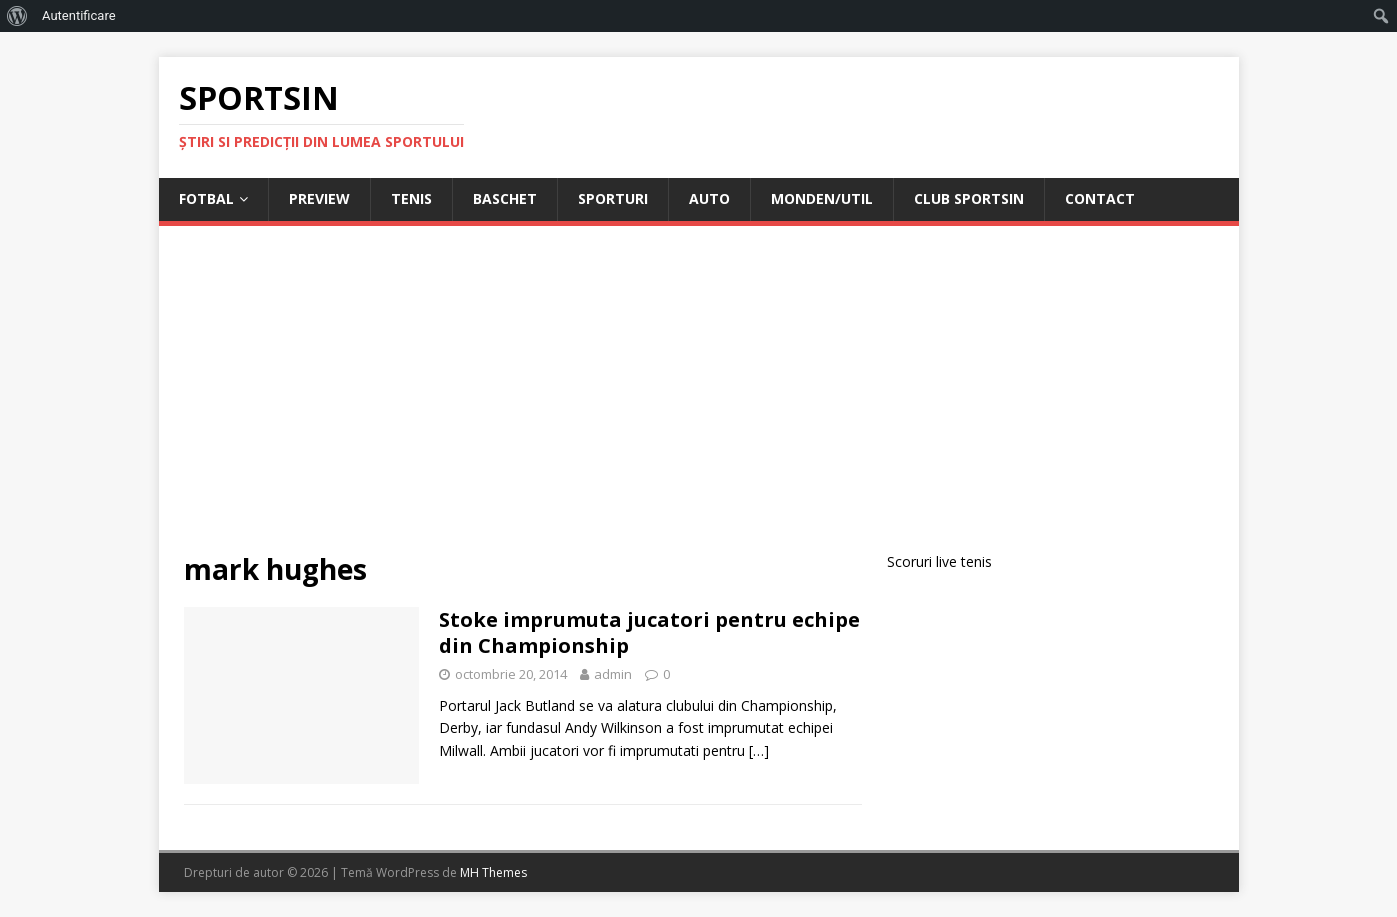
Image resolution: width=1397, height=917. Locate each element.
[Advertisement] (699, 401)
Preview (319, 198)
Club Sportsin (969, 198)
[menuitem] (17, 16)
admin (613, 674)
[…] (759, 750)
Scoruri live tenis (939, 561)
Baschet (505, 198)
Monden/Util (822, 198)
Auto (709, 198)
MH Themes (493, 872)
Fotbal (206, 198)
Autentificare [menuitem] (79, 15)
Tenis (411, 198)
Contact (1100, 198)
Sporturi (613, 198)
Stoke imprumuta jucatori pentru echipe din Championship (649, 632)
